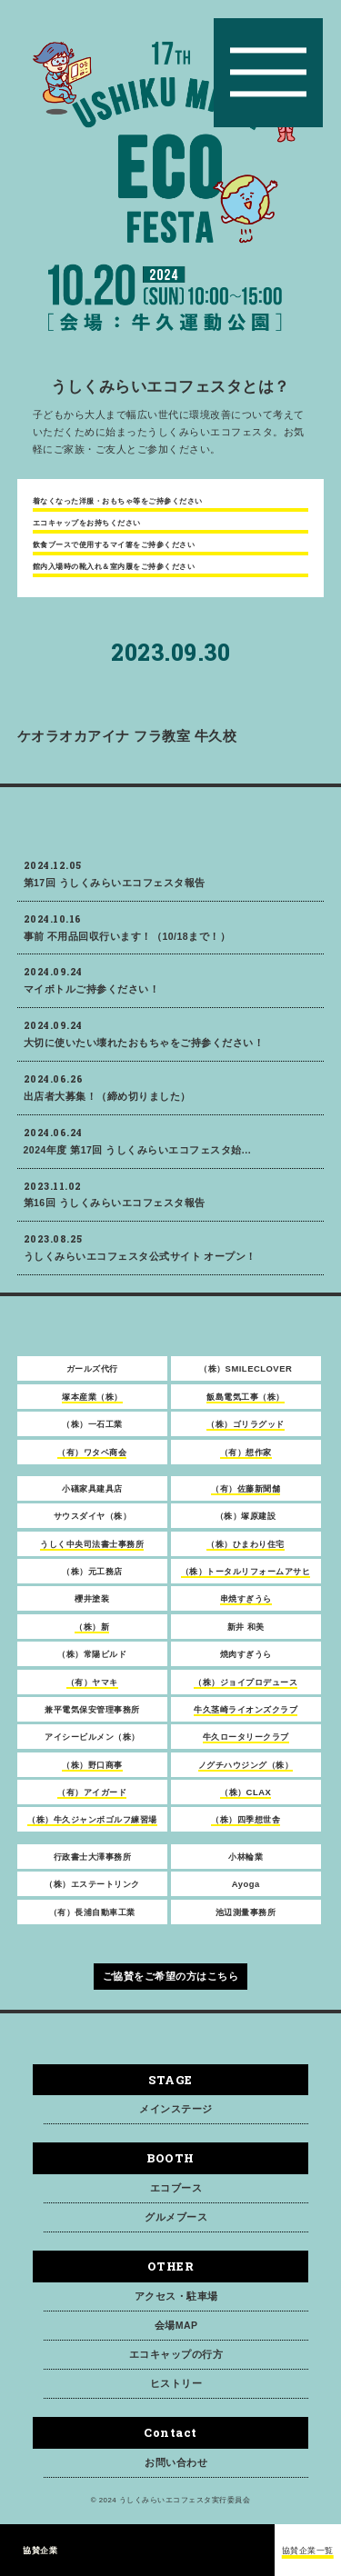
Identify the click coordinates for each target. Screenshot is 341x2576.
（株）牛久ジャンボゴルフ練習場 (92, 1827)
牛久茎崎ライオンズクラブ (245, 1717)
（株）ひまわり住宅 (245, 1551)
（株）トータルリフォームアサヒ (246, 1579)
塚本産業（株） (92, 1404)
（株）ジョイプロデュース (245, 1689)
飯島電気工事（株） (245, 1404)
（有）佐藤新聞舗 (245, 1497)
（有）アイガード (91, 1800)
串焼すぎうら (246, 1607)
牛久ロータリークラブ (246, 1745)
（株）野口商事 (92, 1772)
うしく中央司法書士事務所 (92, 1551)
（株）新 (92, 1634)
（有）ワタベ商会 (91, 1459)
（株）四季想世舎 (245, 1827)
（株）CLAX (245, 1800)
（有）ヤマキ (92, 1689)
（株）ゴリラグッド (245, 1432)
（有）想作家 (246, 1459)
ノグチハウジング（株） (246, 1772)
